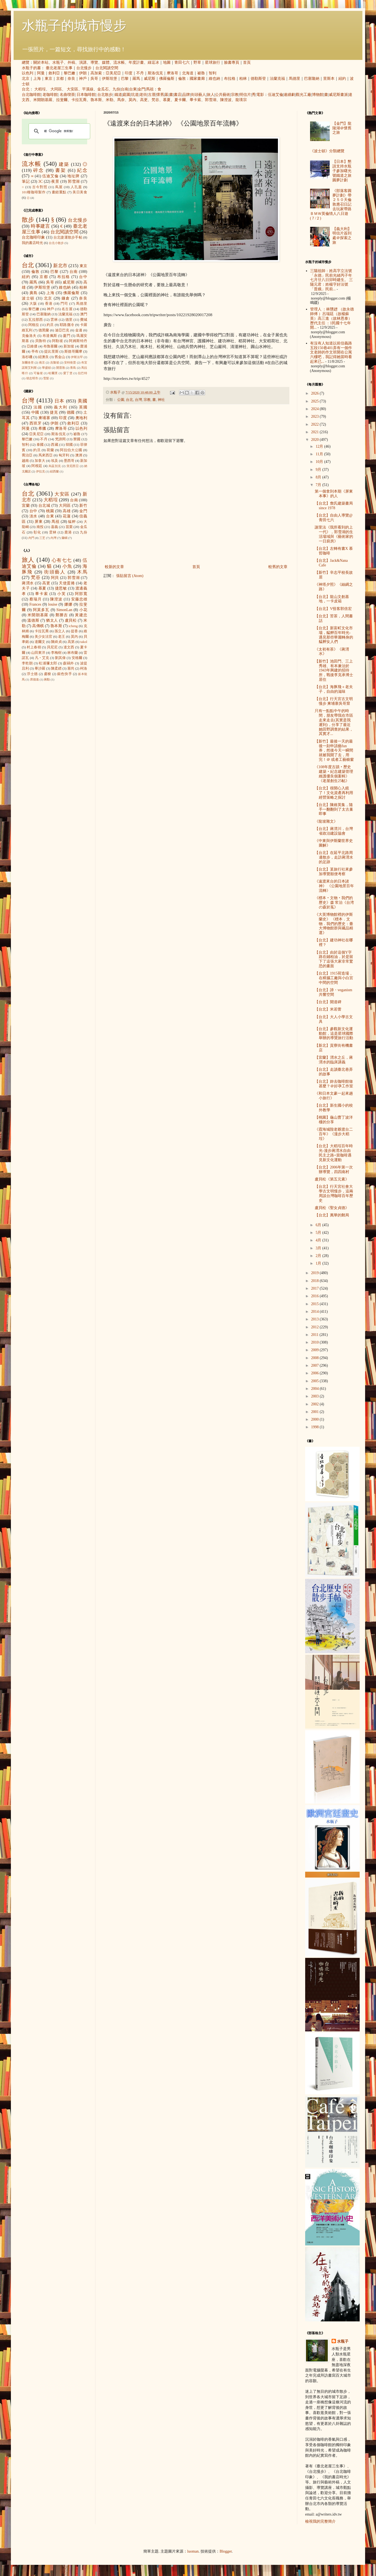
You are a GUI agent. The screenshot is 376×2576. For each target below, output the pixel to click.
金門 (141, 89)
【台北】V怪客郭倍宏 (333, 609)
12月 (320, 446)
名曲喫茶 (67, 95)
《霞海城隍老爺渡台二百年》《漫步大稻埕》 (334, 1134)
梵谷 (155, 100)
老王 (61, 637)
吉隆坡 (54, 362)
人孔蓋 (76, 187)
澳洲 (78, 455)
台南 (124, 89)
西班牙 (35, 423)
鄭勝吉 (62, 615)
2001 (315, 1412)
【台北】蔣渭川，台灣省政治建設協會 (334, 831)
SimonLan (64, 610)
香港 (49, 304)
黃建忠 (81, 615)
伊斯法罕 (77, 357)
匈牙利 (64, 455)
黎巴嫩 (69, 73)
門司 (64, 304)
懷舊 (160, 95)
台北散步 (105, 95)
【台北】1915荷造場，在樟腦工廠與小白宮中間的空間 (334, 978)
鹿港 (68, 532)
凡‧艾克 (42, 658)
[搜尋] (58, 131)
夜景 (55, 181)
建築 (64, 164)
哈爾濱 (53, 373)
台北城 (44, 505)
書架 (60, 170)
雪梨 (46, 378)
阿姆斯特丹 (78, 341)
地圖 (167, 62)
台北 (25, 89)
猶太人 (52, 620)
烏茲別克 (54, 466)
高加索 (96, 73)
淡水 (33, 516)
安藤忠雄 (79, 599)
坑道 (135, 95)
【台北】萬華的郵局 (332, 1215)
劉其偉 (60, 658)
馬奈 (121, 100)
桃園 (50, 511)
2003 (315, 1396)
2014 (315, 1312)
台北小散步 (56, 243)
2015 (315, 1304)
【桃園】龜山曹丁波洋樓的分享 (334, 1119)
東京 (48, 79)
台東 (133, 89)
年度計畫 (136, 62)
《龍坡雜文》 (326, 821)
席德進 (34, 679)
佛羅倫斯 (166, 79)
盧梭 (47, 674)
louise (52, 604)
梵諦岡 (60, 439)
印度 (128, 73)
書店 (177, 95)
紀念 (82, 170)
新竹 (83, 505)
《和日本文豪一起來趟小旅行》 (334, 1095)
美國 (82, 401)
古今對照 (39, 187)
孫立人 (59, 631)
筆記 (26, 181)
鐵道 (118, 95)
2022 (315, 424)
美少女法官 (43, 637)
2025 (315, 401)
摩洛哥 (172, 73)
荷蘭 (50, 450)
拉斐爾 (62, 100)
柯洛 (83, 668)
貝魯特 (40, 341)
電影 (260, 95)
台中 (83, 277)
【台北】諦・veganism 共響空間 (333, 992)
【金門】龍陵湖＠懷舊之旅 (341, 128)
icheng (73, 626)
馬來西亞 (45, 455)
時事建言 (40, 226)
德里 (69, 320)
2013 (315, 1319)
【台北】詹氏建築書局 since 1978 (334, 505)
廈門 (66, 336)
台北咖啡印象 (33, 237)
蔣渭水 (28, 583)
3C (40, 181)
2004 (315, 1389)
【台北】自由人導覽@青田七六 (334, 517)
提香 (74, 631)
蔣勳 (47, 679)
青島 (73, 367)
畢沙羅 (40, 668)
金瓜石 (103, 89)
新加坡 (68, 346)
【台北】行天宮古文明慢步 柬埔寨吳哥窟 (334, 701)
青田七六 (182, 62)
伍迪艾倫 (275, 95)
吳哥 (94, 79)
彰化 (37, 532)
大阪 (33, 304)
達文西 (68, 647)
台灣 (138, 400)
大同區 (56, 89)
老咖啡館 (50, 95)
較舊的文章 (277, 567)
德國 (71, 412)
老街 (143, 95)
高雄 (67, 511)
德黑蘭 (43, 330)
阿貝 (55, 578)
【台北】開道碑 (328, 1002)
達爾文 (40, 642)
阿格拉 (33, 325)
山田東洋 (38, 653)
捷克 (54, 412)
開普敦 (60, 367)
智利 (212, 73)
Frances (35, 604)
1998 (315, 1427)
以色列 (27, 73)
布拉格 (229, 79)
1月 (319, 1263)
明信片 (245, 95)
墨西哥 (69, 461)
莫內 (132, 100)
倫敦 (182, 79)
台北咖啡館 (31, 95)
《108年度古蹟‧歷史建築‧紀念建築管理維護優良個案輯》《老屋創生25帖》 (334, 774)
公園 (120, 400)
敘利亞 (54, 73)
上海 (37, 79)
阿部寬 (81, 594)
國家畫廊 (197, 79)
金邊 (78, 330)
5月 (319, 1233)
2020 (315, 440)
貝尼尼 (52, 647)
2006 (315, 1373)
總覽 (25, 62)
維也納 (214, 79)
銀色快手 (64, 674)
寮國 (76, 439)
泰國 (40, 445)
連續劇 (289, 95)
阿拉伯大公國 (71, 450)
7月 (319, 485)
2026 (315, 393)
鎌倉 (66, 298)
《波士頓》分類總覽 (327, 151)
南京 (42, 362)
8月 (319, 477)
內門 (31, 537)
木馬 (82, 572)
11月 (320, 454)
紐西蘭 (54, 471)
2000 (315, 1419)
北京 (25, 79)
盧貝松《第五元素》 (332, 1179)
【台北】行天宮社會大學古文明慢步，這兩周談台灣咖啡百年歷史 (334, 1193)
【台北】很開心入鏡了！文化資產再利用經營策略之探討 (334, 792)
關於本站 (40, 62)
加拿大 (40, 461)
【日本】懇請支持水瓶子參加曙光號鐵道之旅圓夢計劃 (341, 171)
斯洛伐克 (155, 73)
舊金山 (59, 357)
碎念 (38, 170)
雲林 (54, 320)
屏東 (39, 522)
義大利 (60, 407)
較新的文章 (114, 567)
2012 (315, 1327)
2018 (315, 1281)
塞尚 (70, 668)
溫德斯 (33, 620)
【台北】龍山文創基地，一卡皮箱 (332, 599)
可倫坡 (38, 373)
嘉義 (54, 527)
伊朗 (83, 73)
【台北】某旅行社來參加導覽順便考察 (334, 871)
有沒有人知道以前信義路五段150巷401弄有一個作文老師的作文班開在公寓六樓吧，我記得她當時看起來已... (331, 352)
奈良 (71, 79)
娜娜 (68, 604)
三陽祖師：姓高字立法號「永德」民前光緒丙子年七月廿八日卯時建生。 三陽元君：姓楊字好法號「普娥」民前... (331, 280)
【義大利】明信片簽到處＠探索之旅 (341, 236)
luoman (193, 2551)
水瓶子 (58, 62)
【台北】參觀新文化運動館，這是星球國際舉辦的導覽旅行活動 (334, 1033)
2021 (315, 432)
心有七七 (62, 560)
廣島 (33, 293)
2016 (315, 1296)
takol (83, 642)
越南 (25, 461)
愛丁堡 (68, 373)
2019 (315, 1273)
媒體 (106, 62)
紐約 (342, 79)
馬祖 (150, 89)
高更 (144, 100)
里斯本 (329, 79)
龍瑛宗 (241, 100)
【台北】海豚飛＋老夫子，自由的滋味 (334, 689)
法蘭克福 (277, 79)
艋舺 (72, 522)
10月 (320, 462)
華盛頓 (46, 367)
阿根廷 (36, 466)
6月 (319, 1225)
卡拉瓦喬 (79, 100)
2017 (315, 1288)
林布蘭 (72, 653)
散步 (28, 219)
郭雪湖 (210, 100)
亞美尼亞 (113, 73)
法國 (38, 407)
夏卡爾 (180, 100)
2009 (315, 1350)
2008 (315, 1358)
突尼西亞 (72, 466)
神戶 (83, 79)
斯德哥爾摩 (73, 351)
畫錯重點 (59, 192)
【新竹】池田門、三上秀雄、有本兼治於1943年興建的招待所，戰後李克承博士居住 (334, 670)
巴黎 (125, 79)
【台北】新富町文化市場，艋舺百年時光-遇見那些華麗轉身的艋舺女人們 (334, 635)
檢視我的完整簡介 (320, 2521)
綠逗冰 (153, 62)
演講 (83, 62)
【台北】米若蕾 (328, 1009)
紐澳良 (43, 357)
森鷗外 (68, 663)
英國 (83, 407)
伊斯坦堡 (109, 79)
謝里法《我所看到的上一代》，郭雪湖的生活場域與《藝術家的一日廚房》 (334, 534)
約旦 (50, 325)
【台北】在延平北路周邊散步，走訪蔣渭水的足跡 (334, 857)
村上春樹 (34, 647)
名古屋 (67, 309)
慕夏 (167, 100)
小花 (83, 610)
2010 (315, 1342)
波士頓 (28, 298)
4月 (319, 1240)
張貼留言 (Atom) (130, 576)
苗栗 (69, 527)
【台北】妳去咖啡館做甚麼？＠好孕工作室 (334, 1083)
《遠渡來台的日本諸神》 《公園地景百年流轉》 (334, 886)
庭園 (126, 95)
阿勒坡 (57, 341)
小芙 (61, 594)
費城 (83, 320)
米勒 (109, 100)
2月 (319, 1256)
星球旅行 (212, 62)
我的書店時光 (32, 243)
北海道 (187, 73)
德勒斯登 (258, 79)
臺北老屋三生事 (59, 68)
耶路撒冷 (67, 325)
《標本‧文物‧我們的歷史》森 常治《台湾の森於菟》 (334, 902)
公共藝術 (222, 95)
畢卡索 (195, 100)
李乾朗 (27, 663)
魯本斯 (96, 100)
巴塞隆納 (311, 79)
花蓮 (67, 516)
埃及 (54, 461)
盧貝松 (71, 620)
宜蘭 (26, 505)
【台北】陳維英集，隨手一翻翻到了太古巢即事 (334, 809)
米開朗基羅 (42, 100)
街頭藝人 (198, 95)
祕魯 (201, 73)
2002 (315, 1404)
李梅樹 (56, 653)
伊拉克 (40, 471)
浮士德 (32, 674)
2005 (315, 1381)
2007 (315, 1365)
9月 (319, 470)
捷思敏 (61, 588)
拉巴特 (82, 373)
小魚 (67, 566)
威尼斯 (149, 79)
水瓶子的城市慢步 (74, 25)
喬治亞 (27, 455)
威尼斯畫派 (338, 95)
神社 (161, 400)
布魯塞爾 (50, 346)
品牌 (186, 95)
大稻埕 (40, 89)
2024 (315, 409)
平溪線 (87, 89)
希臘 (42, 428)
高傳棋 (38, 626)
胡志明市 (32, 378)
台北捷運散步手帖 (67, 237)
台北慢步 (84, 68)
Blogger (226, 2551)
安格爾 (77, 658)
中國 (35, 412)
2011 (315, 1335)
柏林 (243, 79)
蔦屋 (59, 187)
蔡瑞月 (35, 599)
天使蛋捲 (67, 583)
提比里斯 (51, 351)
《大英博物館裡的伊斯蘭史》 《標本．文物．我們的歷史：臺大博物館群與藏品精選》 (334, 923)
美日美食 (79, 192)
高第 (71, 642)
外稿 (71, 62)
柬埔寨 (44, 418)
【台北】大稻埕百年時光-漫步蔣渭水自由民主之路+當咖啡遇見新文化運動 (334, 1153)
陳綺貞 (56, 642)
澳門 (83, 314)
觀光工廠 (303, 95)
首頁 (247, 62)
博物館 (317, 95)
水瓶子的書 (31, 68)
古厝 (152, 95)
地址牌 (73, 176)
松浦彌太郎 (48, 663)
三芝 (42, 537)
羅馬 (136, 79)
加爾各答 (28, 362)
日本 (59, 401)
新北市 (60, 265)
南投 (40, 527)
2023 (315, 416)
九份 (116, 89)
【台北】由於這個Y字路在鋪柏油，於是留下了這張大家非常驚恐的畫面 (334, 959)
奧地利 (81, 418)
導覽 (94, 62)
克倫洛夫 (29, 336)
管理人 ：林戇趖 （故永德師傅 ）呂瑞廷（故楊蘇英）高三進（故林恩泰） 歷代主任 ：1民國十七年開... (332, 318)
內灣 (53, 537)
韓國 (69, 445)
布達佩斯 (50, 336)
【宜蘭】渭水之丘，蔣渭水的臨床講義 (334, 1059)
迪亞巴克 (62, 330)
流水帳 (119, 62)
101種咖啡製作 (34, 192)
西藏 (54, 445)
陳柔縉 (56, 668)
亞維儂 (32, 346)
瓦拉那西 (35, 320)
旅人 (210, 95)
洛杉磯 (27, 357)
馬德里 (294, 79)
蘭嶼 (65, 537)
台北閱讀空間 (106, 68)
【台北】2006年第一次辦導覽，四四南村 (334, 1169)
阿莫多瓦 (41, 610)
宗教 (235, 95)
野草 (197, 62)
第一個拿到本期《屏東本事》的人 (334, 493)
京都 (60, 79)
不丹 (140, 73)
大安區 (72, 89)
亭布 (34, 351)
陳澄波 (226, 100)
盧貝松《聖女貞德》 (332, 1208)
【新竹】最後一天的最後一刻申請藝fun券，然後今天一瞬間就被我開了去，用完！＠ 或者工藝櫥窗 (334, 750)
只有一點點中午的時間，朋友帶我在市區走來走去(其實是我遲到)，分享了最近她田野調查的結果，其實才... (334, 722)
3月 (319, 1248)
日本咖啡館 (86, 95)
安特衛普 (70, 362)
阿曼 (41, 73)
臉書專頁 (231, 62)
